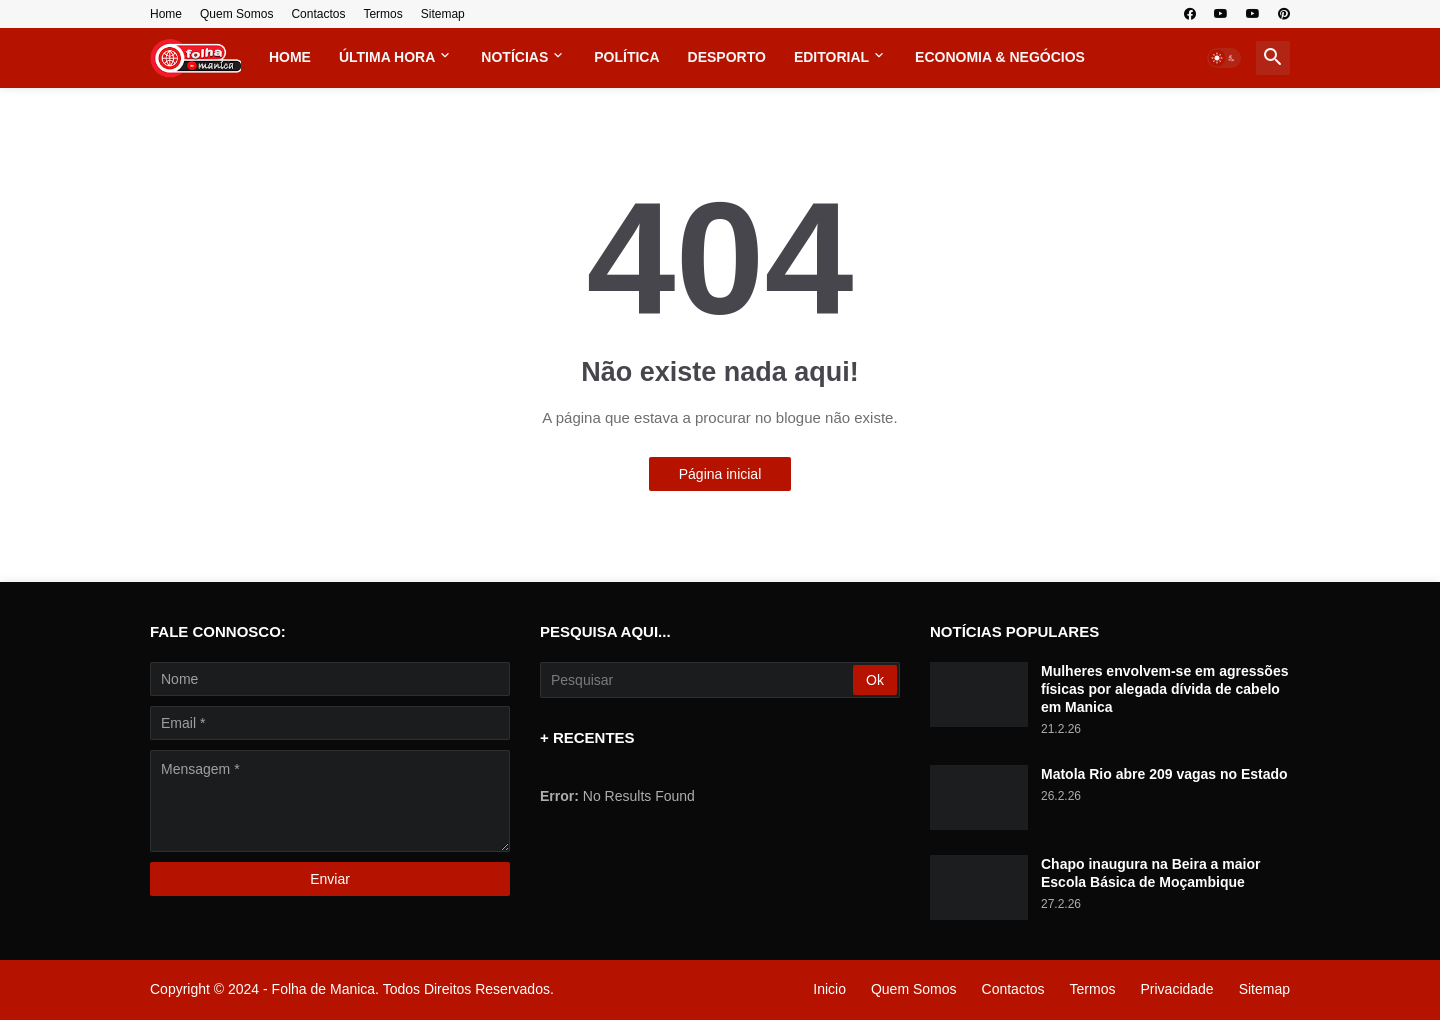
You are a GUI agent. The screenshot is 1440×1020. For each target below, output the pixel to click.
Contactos (318, 14)
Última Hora (387, 57)
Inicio (829, 989)
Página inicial (720, 474)
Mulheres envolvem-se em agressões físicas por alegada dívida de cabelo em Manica (1164, 689)
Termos (382, 14)
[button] (1224, 58)
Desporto (727, 57)
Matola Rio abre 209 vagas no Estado (1164, 774)
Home (166, 14)
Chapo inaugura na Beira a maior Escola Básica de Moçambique (1150, 873)
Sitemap (443, 14)
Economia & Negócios (1000, 57)
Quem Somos (236, 14)
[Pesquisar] (698, 680)
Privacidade (1176, 989)
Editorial (831, 57)
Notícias (514, 57)
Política (626, 57)
